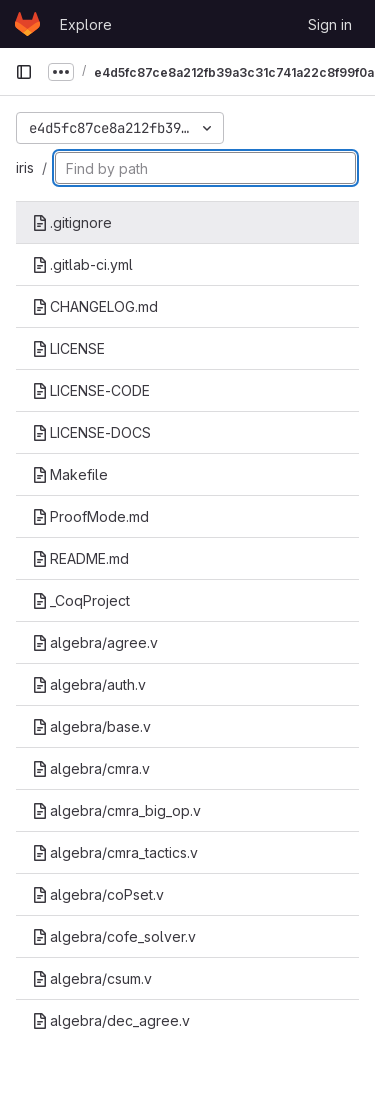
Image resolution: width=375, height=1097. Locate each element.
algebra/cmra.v (91, 768)
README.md (80, 558)
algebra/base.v (91, 726)
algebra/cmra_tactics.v (115, 852)
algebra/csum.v (92, 978)
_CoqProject (81, 600)
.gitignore (72, 222)
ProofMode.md (90, 516)
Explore (86, 24)
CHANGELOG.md (95, 306)
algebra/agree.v (95, 642)
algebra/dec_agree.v (111, 1020)
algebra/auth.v (89, 684)
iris (25, 167)
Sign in (330, 24)
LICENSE (68, 348)
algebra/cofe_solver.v (114, 936)
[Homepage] (27, 24)
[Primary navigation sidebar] (24, 72)
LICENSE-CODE (91, 390)
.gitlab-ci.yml (82, 264)
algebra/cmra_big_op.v (116, 810)
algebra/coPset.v (98, 894)
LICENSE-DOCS (91, 432)
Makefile (70, 474)
